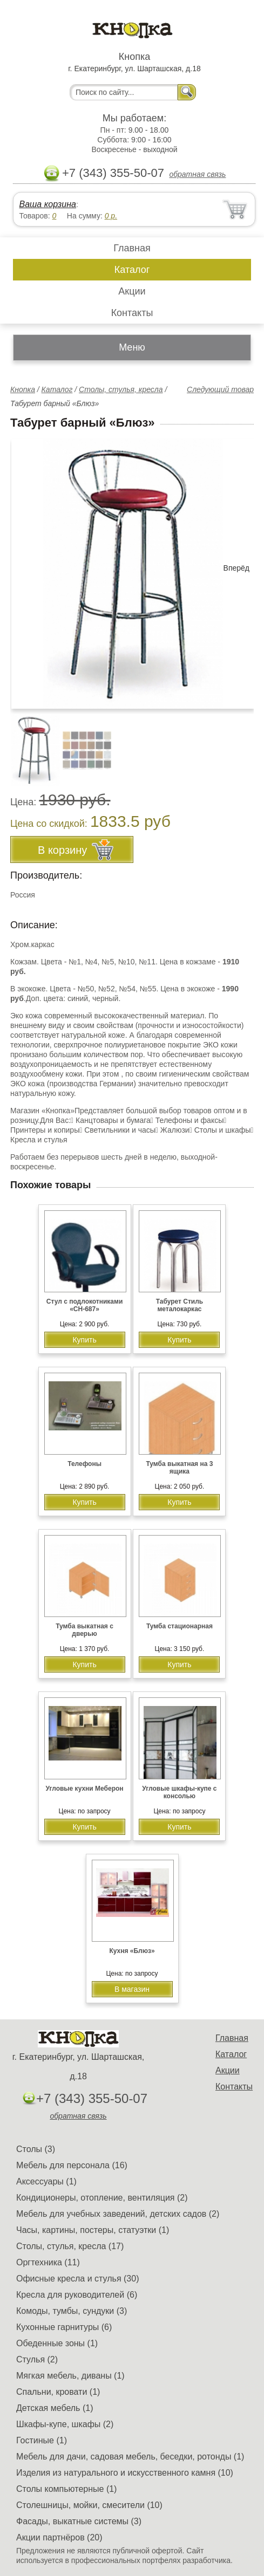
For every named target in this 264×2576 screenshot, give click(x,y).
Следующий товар (220, 389)
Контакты (132, 312)
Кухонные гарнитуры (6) (64, 2327)
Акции (131, 291)
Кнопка (22, 389)
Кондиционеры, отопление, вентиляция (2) (102, 2197)
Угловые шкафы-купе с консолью (179, 1792)
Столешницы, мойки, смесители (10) (89, 2505)
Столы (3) (35, 2149)
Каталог (132, 269)
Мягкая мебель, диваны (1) (70, 2375)
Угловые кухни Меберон (84, 1788)
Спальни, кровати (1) (58, 2391)
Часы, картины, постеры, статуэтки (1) (92, 2230)
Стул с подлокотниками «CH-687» (84, 1305)
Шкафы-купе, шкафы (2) (64, 2424)
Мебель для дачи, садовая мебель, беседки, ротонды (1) (130, 2456)
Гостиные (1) (41, 2440)
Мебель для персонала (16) (71, 2165)
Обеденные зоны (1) (57, 2343)
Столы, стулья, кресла (121, 389)
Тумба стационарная (179, 1626)
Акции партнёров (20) (59, 2537)
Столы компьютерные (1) (66, 2488)
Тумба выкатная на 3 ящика (179, 1467)
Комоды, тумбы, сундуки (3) (71, 2310)
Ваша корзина (47, 204)
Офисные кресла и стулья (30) (77, 2278)
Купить (84, 1339)
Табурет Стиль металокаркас (179, 1305)
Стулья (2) (37, 2359)
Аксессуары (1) (46, 2181)
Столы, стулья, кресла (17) (70, 2246)
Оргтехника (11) (48, 2262)
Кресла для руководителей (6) (76, 2294)
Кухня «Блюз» (131, 1951)
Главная (132, 248)
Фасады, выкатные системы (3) (78, 2521)
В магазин (132, 1989)
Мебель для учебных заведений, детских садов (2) (117, 2213)
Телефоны (84, 1464)
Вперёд (236, 568)
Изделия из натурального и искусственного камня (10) (124, 2472)
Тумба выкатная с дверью (84, 1630)
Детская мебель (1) (54, 2408)
